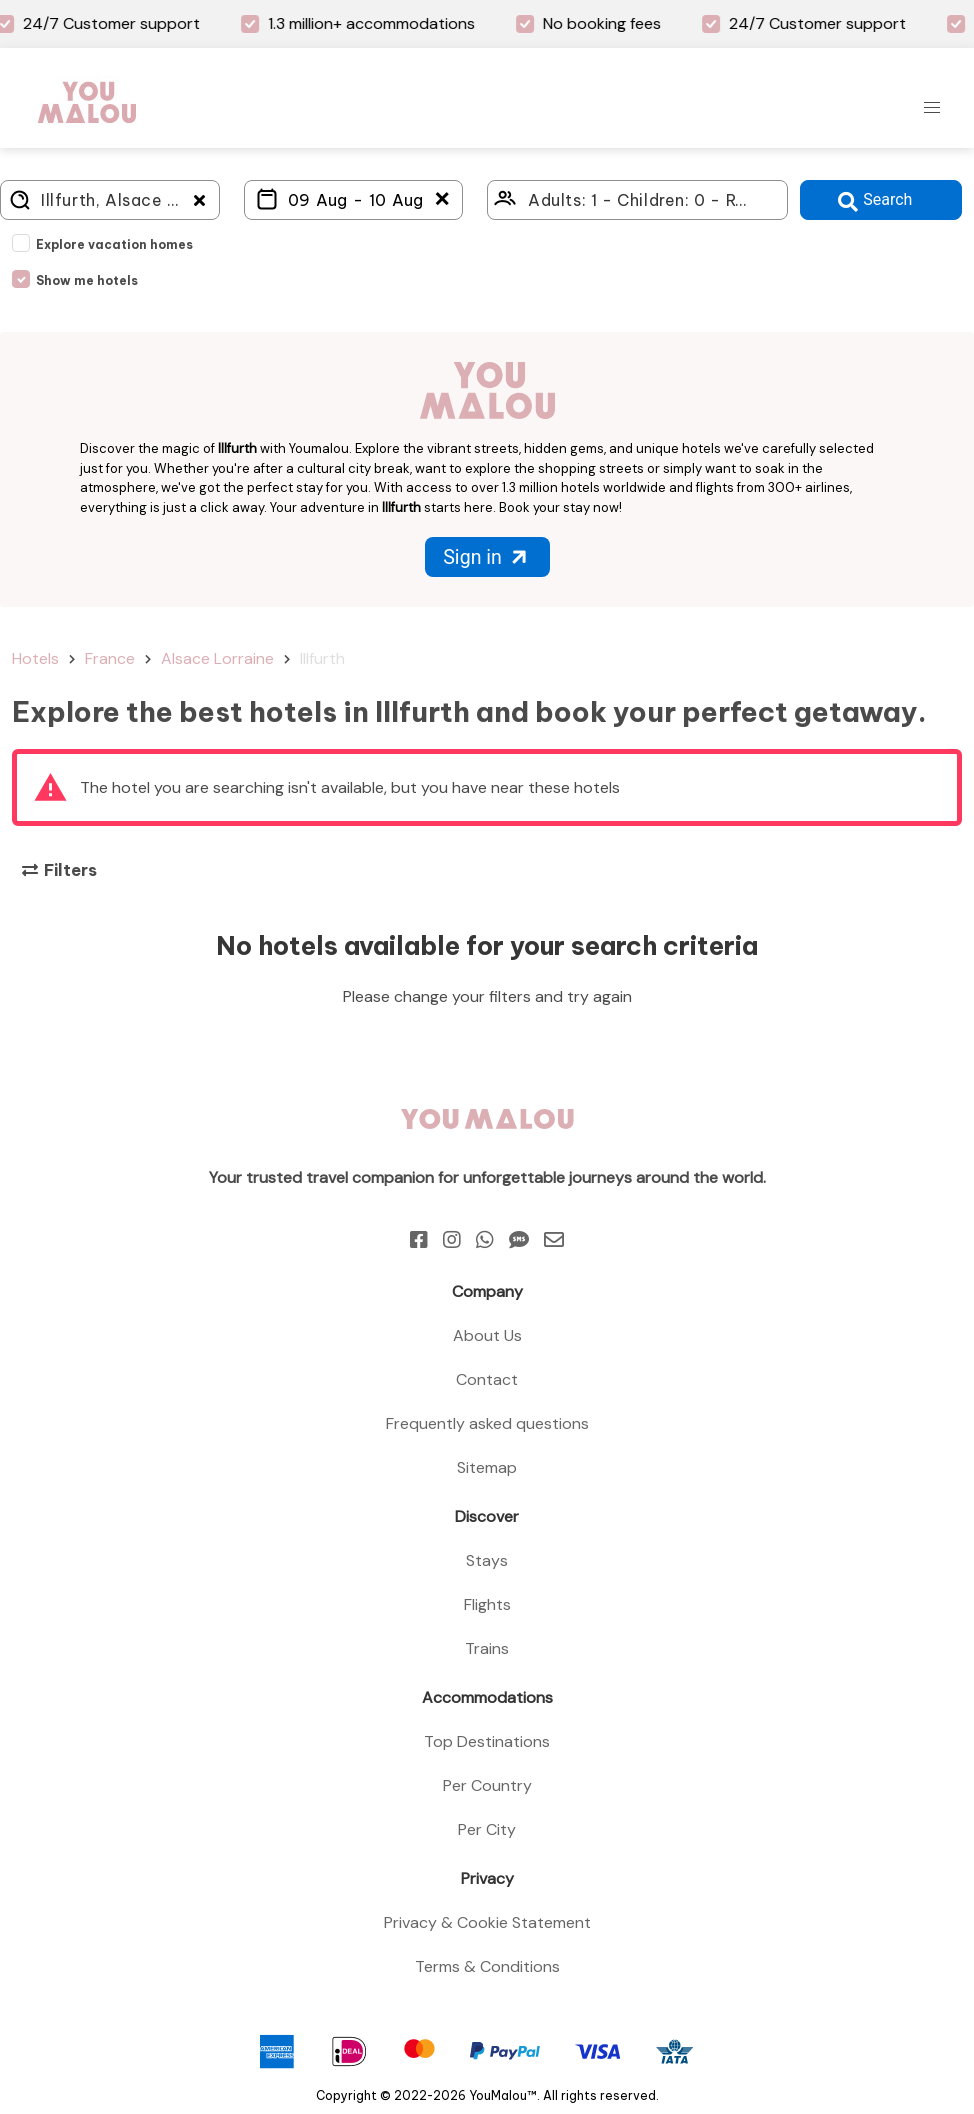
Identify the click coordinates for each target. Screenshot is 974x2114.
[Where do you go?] (110, 200)
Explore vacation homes (114, 244)
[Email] (554, 1240)
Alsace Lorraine (217, 658)
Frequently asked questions (487, 1423)
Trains (487, 1648)
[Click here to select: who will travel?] (637, 200)
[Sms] (519, 1240)
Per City (487, 1829)
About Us (487, 1335)
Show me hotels (87, 280)
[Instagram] (452, 1240)
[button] (932, 108)
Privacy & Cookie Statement (487, 1922)
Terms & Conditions (487, 1966)
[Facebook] (419, 1240)
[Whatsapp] (485, 1240)
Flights (487, 1604)
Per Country (487, 1785)
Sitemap (487, 1467)
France (110, 658)
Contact (487, 1379)
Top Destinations (487, 1741)
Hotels (35, 658)
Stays (487, 1560)
